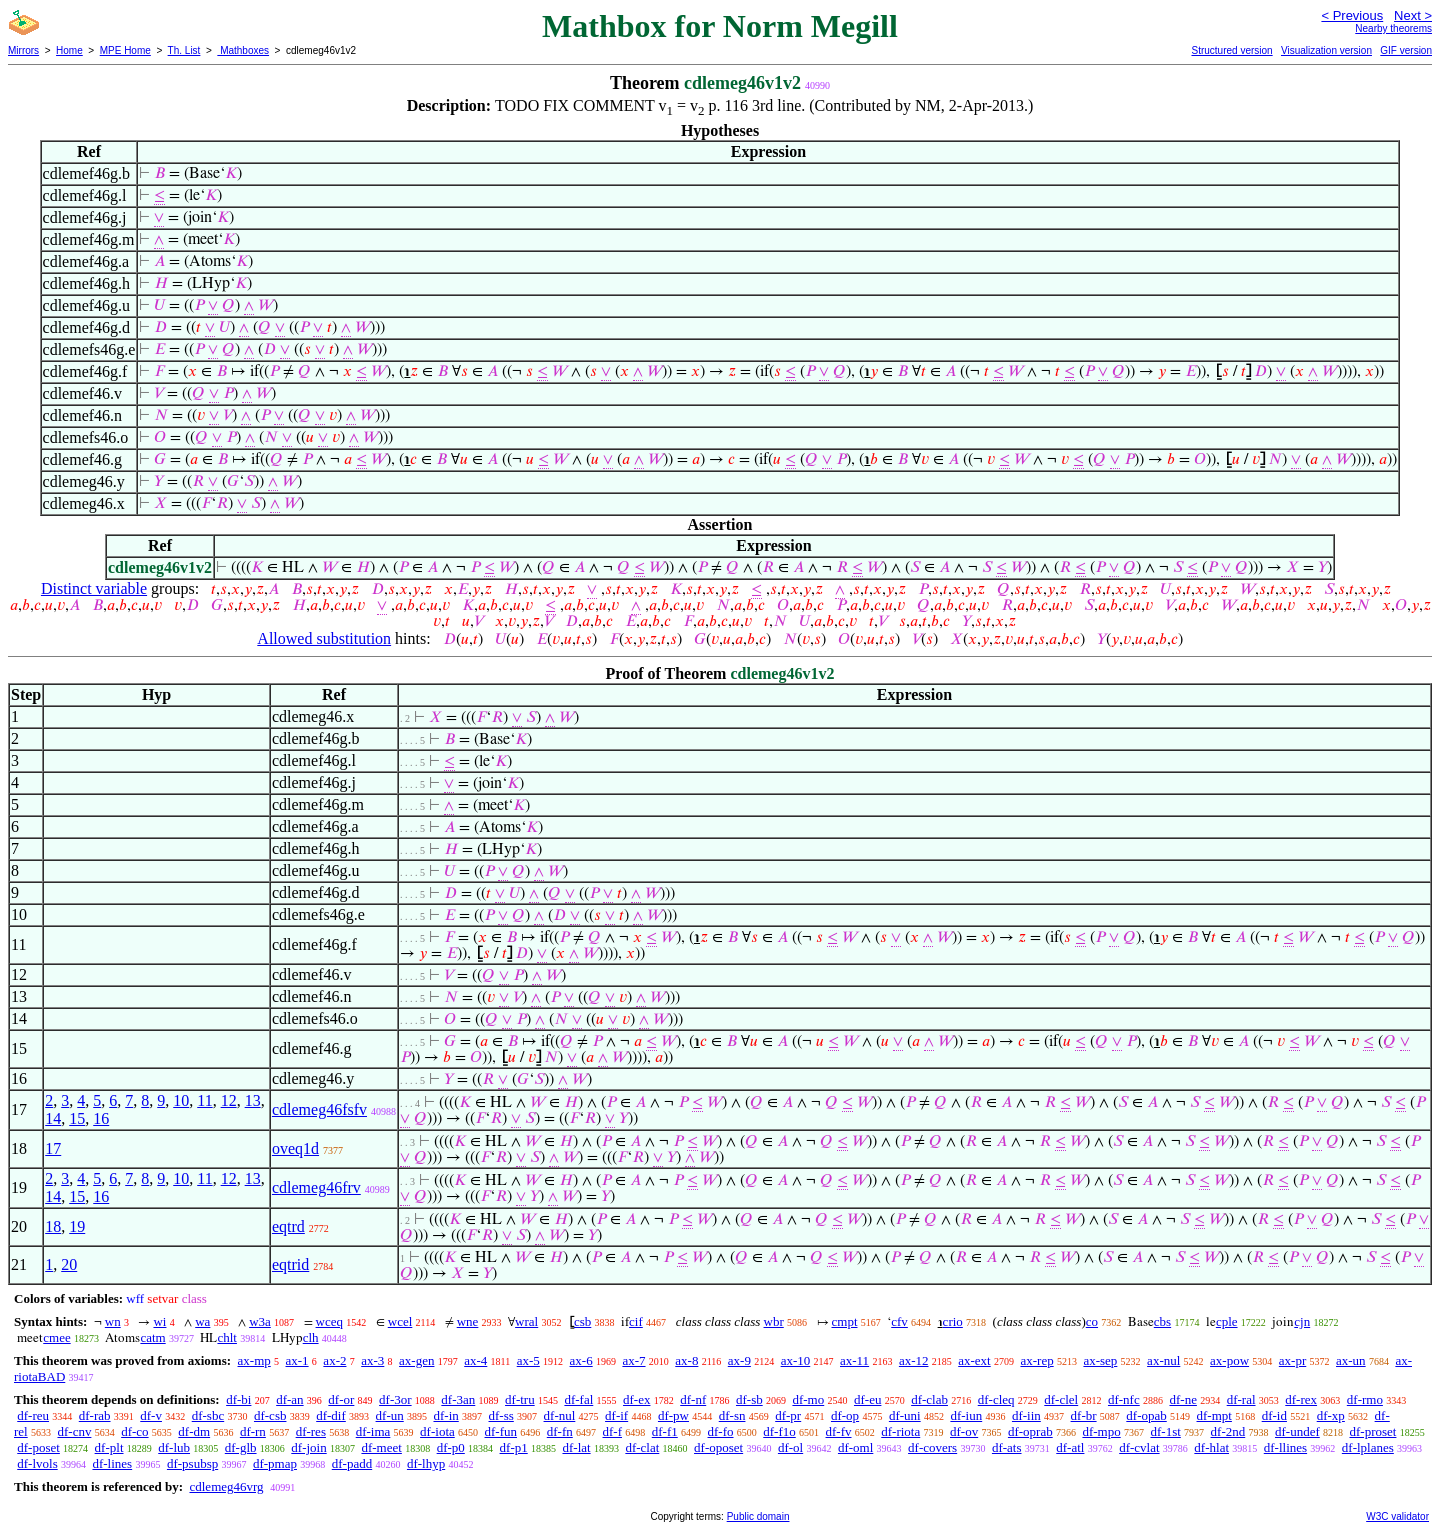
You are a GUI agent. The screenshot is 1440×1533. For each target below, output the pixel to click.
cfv (899, 1321)
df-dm (194, 1431)
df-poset (38, 1447)
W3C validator (1397, 1516)
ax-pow (1229, 1360)
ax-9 (739, 1360)
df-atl (1070, 1447)
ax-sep (1100, 1360)
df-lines (112, 1463)
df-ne (1182, 1399)
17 (53, 1148)
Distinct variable (94, 588)
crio (953, 1321)
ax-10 (796, 1360)
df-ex (636, 1399)
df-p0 (451, 1447)
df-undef (1297, 1431)
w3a (260, 1321)
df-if (616, 1415)
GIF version (1406, 50)
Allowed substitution (324, 638)
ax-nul (1163, 1360)
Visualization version (1326, 50)
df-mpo (1101, 1431)
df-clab (929, 1399)
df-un (390, 1415)
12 (229, 1100)
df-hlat (1211, 1447)
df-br (1084, 1415)
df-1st (1165, 1431)
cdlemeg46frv (316, 1187)
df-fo (721, 1431)
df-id (1274, 1415)
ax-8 (686, 1360)
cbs (1162, 1321)
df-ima (373, 1431)
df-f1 (665, 1431)
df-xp (1331, 1415)
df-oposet (718, 1447)
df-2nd (1228, 1431)
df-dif (331, 1415)
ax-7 (633, 1360)
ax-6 (581, 1360)
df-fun (501, 1431)
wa (202, 1321)
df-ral (1241, 1399)
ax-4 (475, 1360)
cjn (1302, 1321)
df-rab (95, 1415)
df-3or (395, 1399)
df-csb (270, 1415)
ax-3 (372, 1360)
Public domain (758, 1516)
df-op (845, 1415)
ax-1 (297, 1360)
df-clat (642, 1447)
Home (69, 50)
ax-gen (416, 1360)
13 (253, 1100)
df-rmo (1365, 1399)
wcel (400, 1321)
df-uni (905, 1415)
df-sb (749, 1399)
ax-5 (528, 1360)
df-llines (1285, 1447)
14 (53, 1118)
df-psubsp (192, 1463)
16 (101, 1118)
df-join (308, 1447)
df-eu (867, 1399)
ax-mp (254, 1360)
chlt (227, 1337)
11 (204, 1100)
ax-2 (334, 1360)
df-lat (576, 1447)
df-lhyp (426, 1463)
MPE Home (125, 50)
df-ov (964, 1431)
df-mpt (1214, 1415)
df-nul (560, 1415)
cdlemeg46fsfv (319, 1109)
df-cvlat (1139, 1447)
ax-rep (1036, 1360)
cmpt (845, 1321)
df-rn (253, 1431)
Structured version (1231, 50)
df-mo (808, 1399)
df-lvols (37, 1463)
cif (636, 1321)
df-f (613, 1431)
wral (526, 1321)
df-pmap (275, 1463)
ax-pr (1292, 1360)
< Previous (1352, 15)
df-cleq (996, 1399)
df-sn (732, 1415)
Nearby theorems (1393, 28)
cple (1227, 1321)
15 (77, 1118)
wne (468, 1321)
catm (152, 1337)
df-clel (1061, 1399)
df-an (289, 1399)
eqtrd (288, 1226)
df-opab (1146, 1415)
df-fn (560, 1431)
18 (53, 1226)
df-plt (109, 1447)
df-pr (788, 1415)
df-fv (839, 1431)
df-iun (966, 1415)
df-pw (673, 1415)
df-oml (855, 1447)
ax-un (1351, 1360)
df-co (134, 1431)
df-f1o (779, 1431)
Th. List (184, 50)
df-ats (1007, 1447)
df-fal (578, 1399)
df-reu (33, 1415)
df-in (445, 1415)
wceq (329, 1321)
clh (311, 1337)
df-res (311, 1431)
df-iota (437, 1431)
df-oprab (1030, 1431)
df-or (341, 1399)
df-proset (1373, 1431)
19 (77, 1226)
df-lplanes (1368, 1447)
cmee (56, 1337)
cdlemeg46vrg (226, 1486)
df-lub (174, 1447)
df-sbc (208, 1415)
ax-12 (914, 1360)
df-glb (241, 1447)
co (1092, 1321)
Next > (1413, 15)
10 (181, 1100)
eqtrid (290, 1264)
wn (113, 1321)
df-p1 (514, 1447)
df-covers (932, 1447)
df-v (151, 1415)
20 (69, 1264)
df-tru (520, 1399)
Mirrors (23, 50)
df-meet (381, 1447)
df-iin (1026, 1415)
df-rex (1301, 1399)
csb (582, 1321)
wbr (774, 1321)
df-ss (501, 1415)
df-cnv (74, 1431)
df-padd (352, 1463)
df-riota (900, 1431)
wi (159, 1321)
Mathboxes (243, 50)
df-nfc (1124, 1399)
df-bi (238, 1399)
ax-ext (974, 1360)
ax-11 (854, 1360)
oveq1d (295, 1148)
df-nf (693, 1399)
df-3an (458, 1399)
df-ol (790, 1447)
